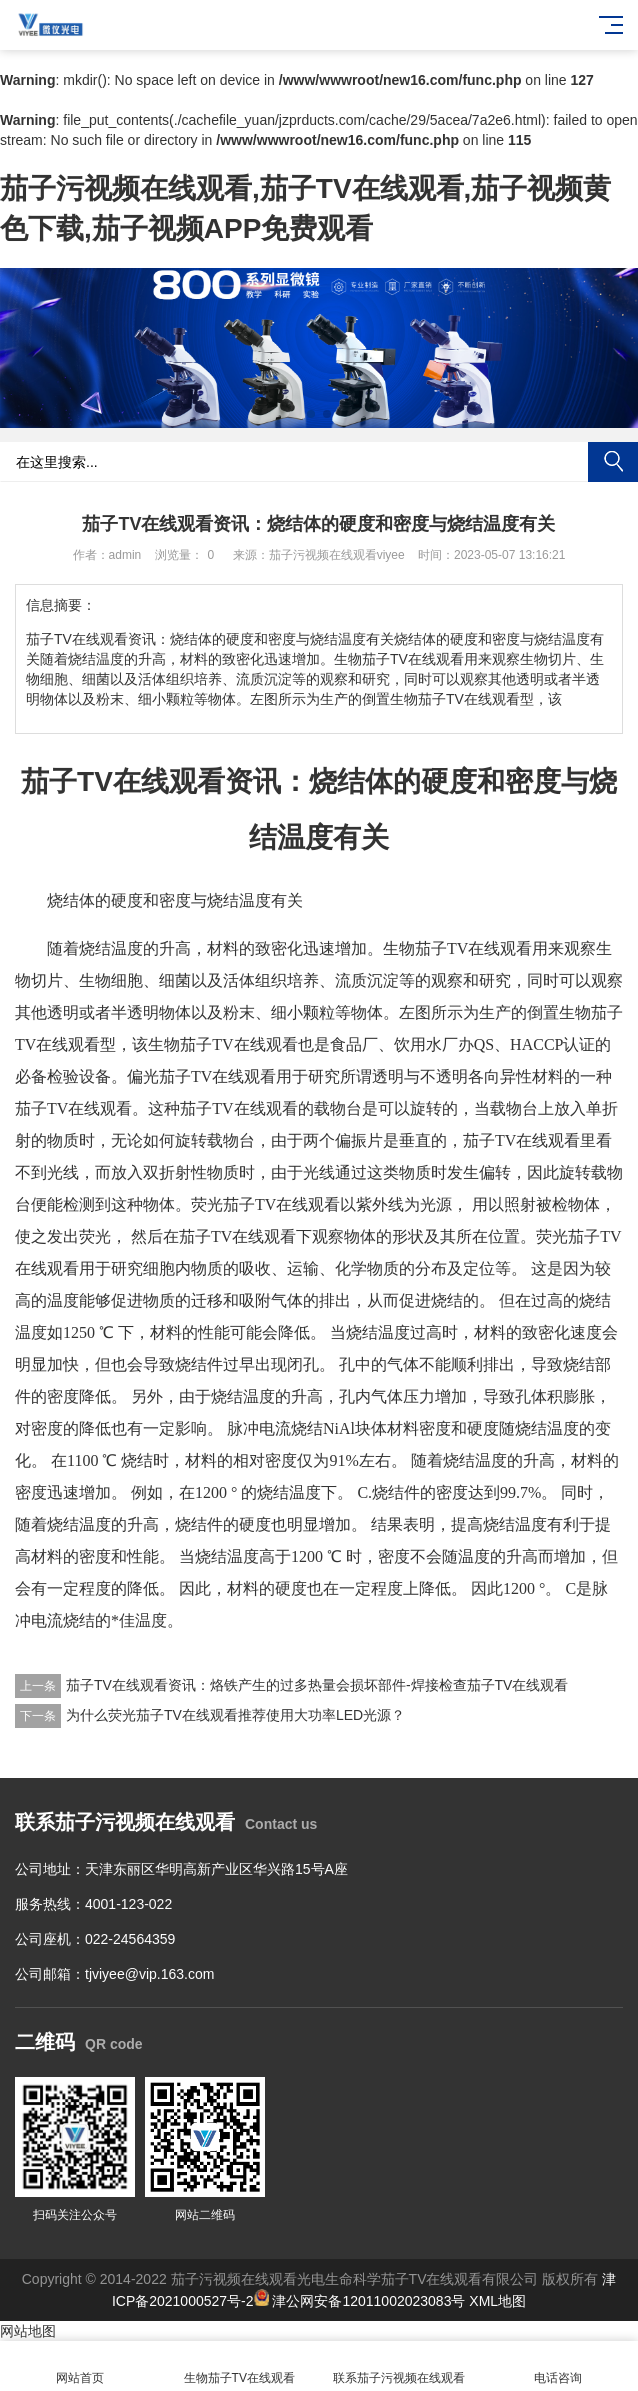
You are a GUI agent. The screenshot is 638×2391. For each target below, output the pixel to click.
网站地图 (28, 2331)
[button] (311, 414)
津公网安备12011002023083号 (360, 2301)
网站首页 (80, 2366)
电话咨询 (559, 2366)
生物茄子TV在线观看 (240, 2366)
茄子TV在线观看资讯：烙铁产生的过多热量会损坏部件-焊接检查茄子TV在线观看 (317, 1685)
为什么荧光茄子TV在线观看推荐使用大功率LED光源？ (235, 1715)
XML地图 (497, 2301)
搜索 (613, 462)
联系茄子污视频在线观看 (399, 2366)
